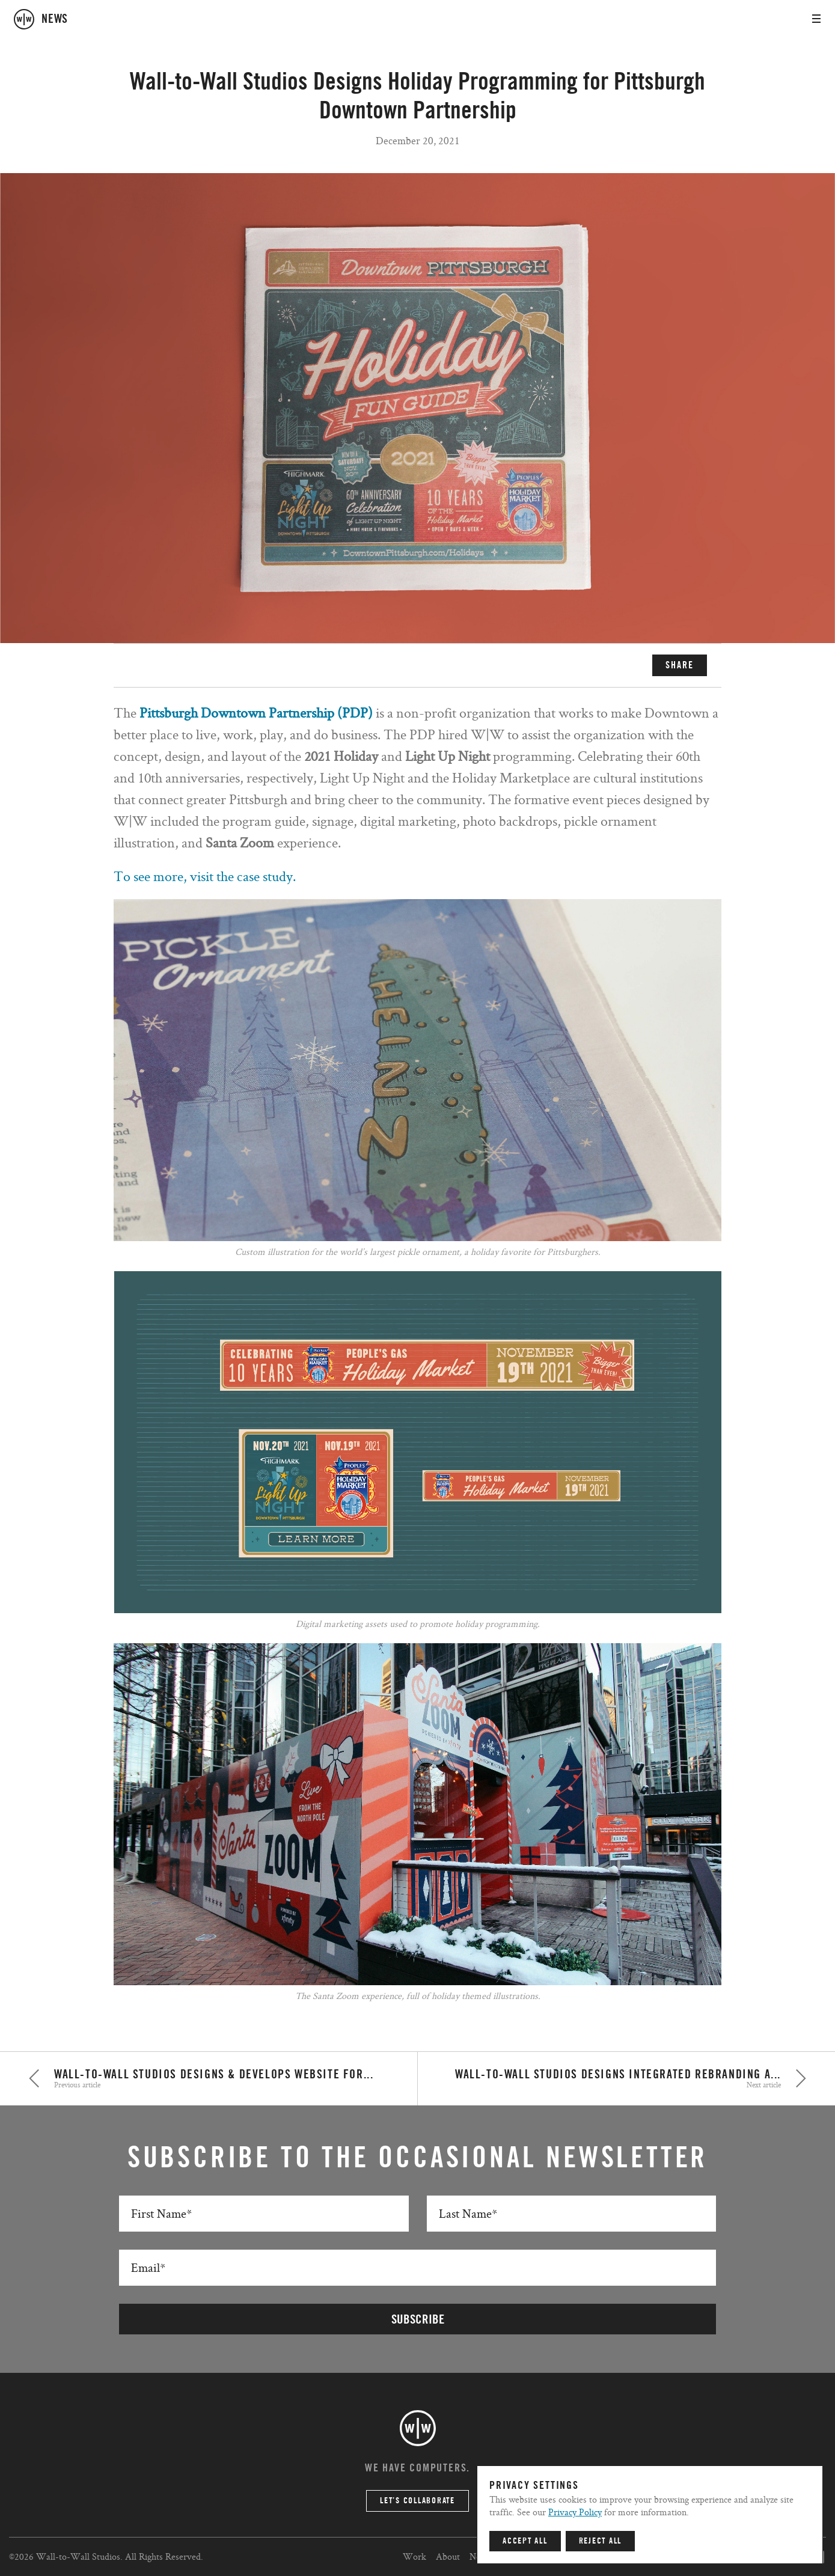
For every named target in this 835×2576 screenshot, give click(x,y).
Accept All (525, 2541)
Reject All (600, 2541)
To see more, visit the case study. (205, 876)
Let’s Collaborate (417, 2501)
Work (414, 2556)
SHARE (679, 665)
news (54, 19)
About (448, 2556)
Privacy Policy (575, 2512)
